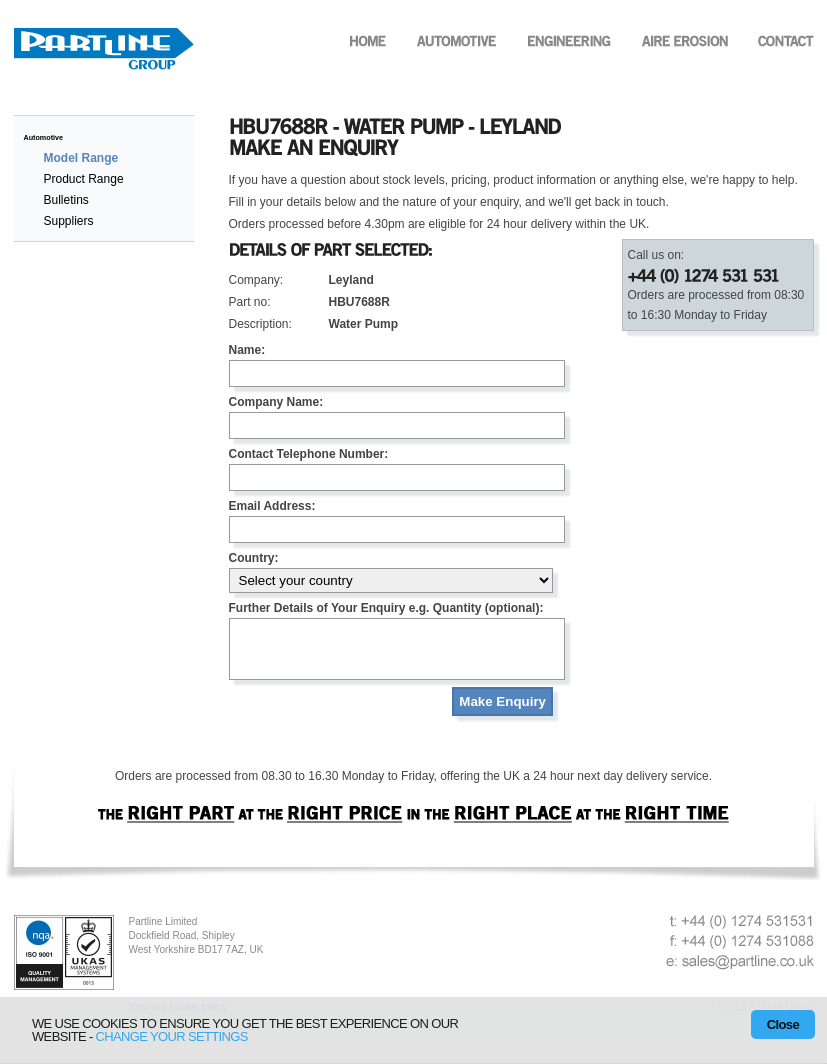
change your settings (172, 1036)
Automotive (44, 137)
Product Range (84, 179)
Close (783, 1024)
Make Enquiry (502, 713)
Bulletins (66, 200)
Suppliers (69, 221)
